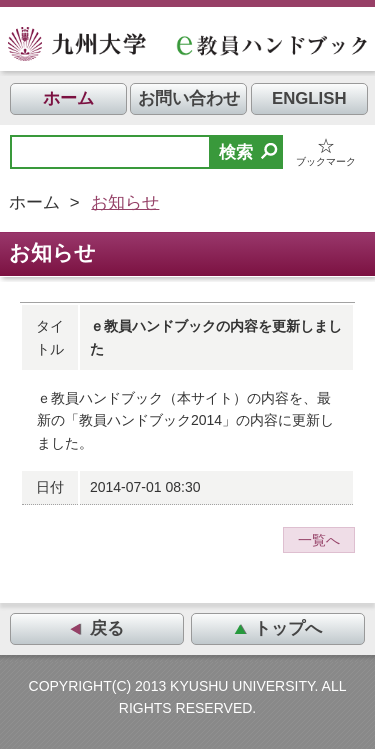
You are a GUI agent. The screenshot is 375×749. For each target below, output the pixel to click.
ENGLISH (309, 98)
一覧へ (319, 540)
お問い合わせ (189, 98)
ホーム (68, 98)
